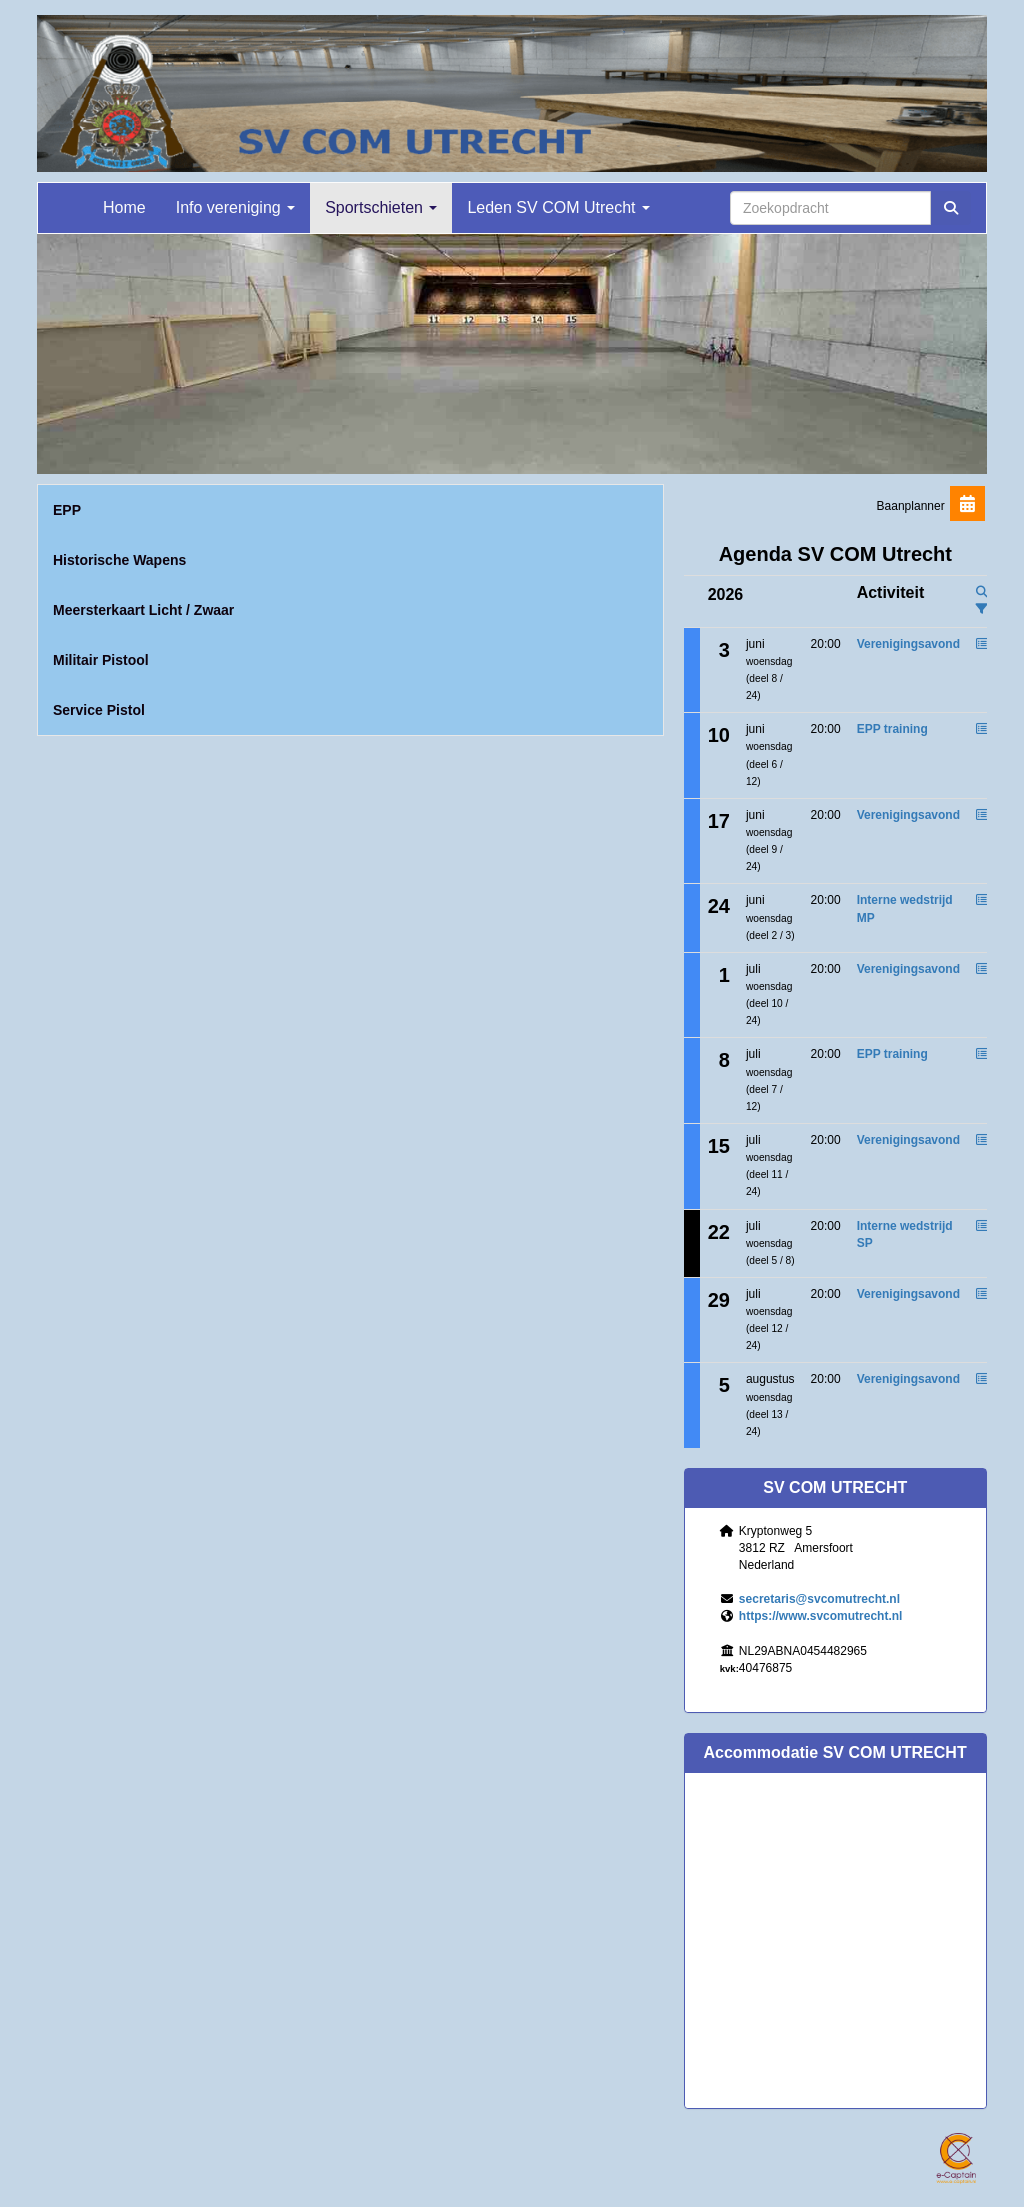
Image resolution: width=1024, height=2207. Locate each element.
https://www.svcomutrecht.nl (821, 1616)
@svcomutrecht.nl (819, 1599)
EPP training (892, 729)
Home (124, 207)
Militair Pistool (101, 660)
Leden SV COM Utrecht (558, 207)
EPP (67, 510)
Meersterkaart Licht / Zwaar (143, 610)
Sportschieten (381, 207)
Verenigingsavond (908, 644)
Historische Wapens (119, 560)
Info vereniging (235, 207)
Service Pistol (99, 710)
